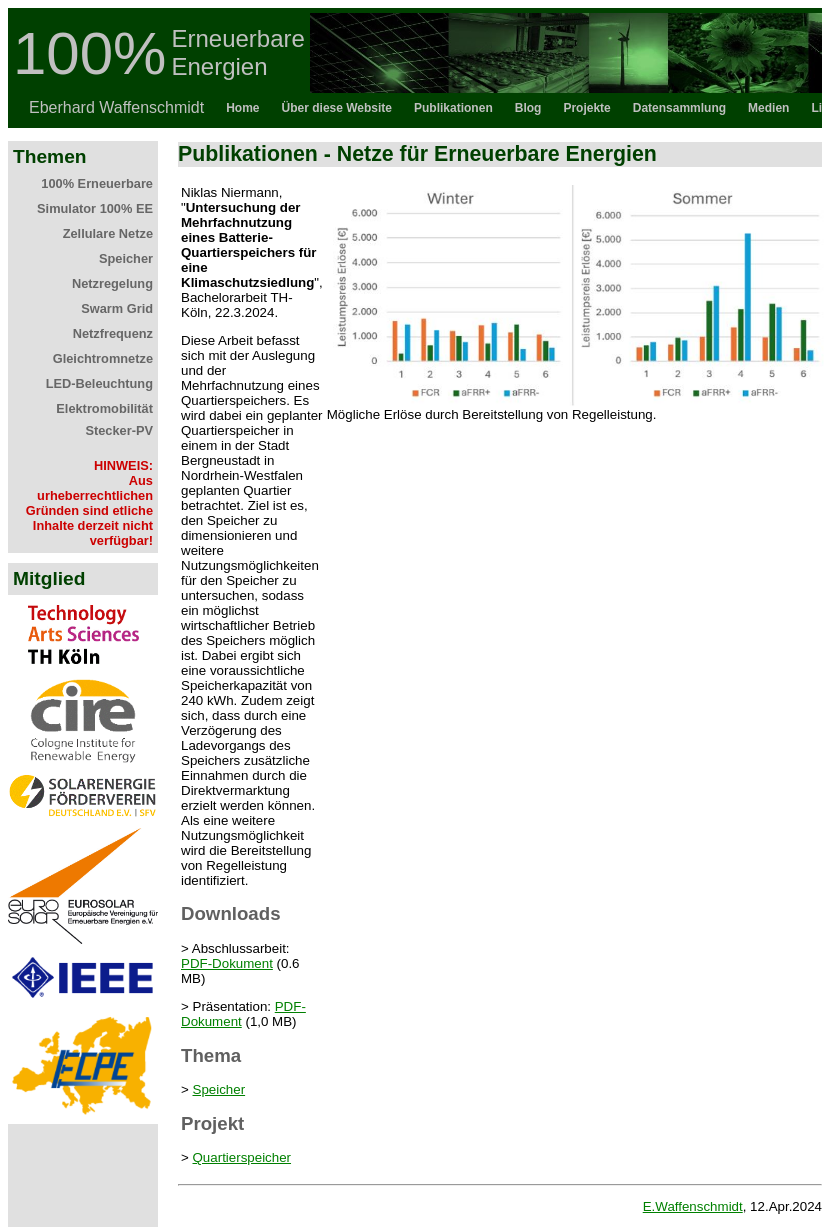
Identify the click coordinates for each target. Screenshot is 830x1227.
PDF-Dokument (227, 963)
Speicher (219, 1089)
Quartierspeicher (242, 1157)
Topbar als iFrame (415, 68)
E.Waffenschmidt (693, 1206)
